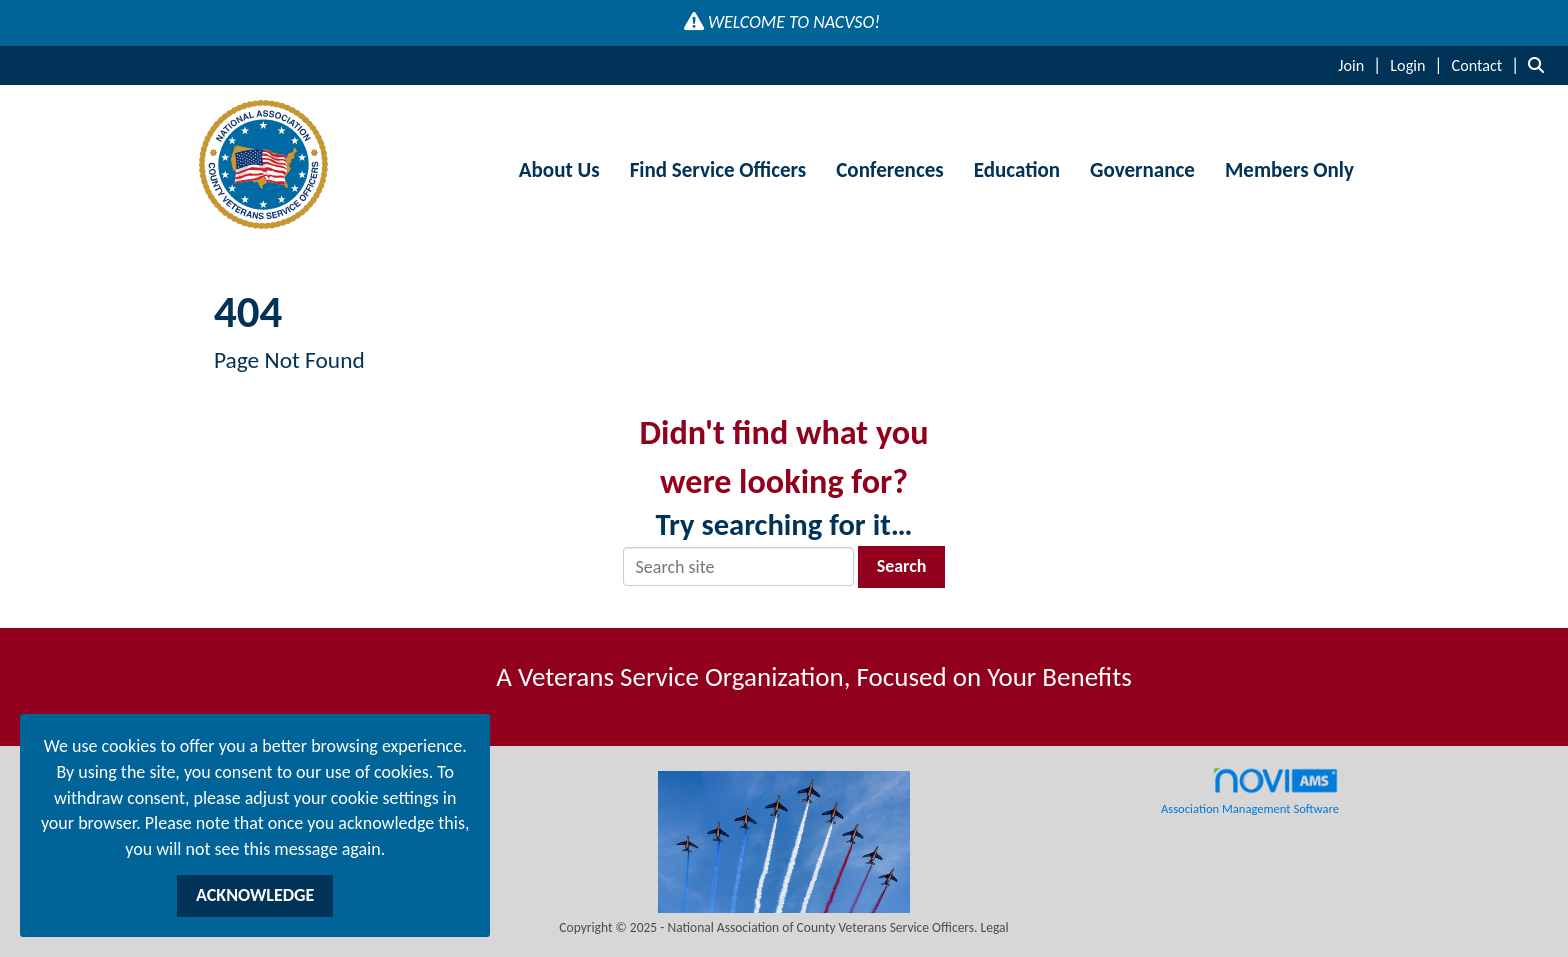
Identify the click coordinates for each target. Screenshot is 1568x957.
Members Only (1289, 170)
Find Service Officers (718, 170)
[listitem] (1362, 65)
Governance (1142, 170)
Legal (995, 927)
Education (1017, 170)
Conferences (889, 170)
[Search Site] (1540, 65)
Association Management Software (1250, 791)
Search (902, 566)
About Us (559, 170)
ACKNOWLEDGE (255, 895)
